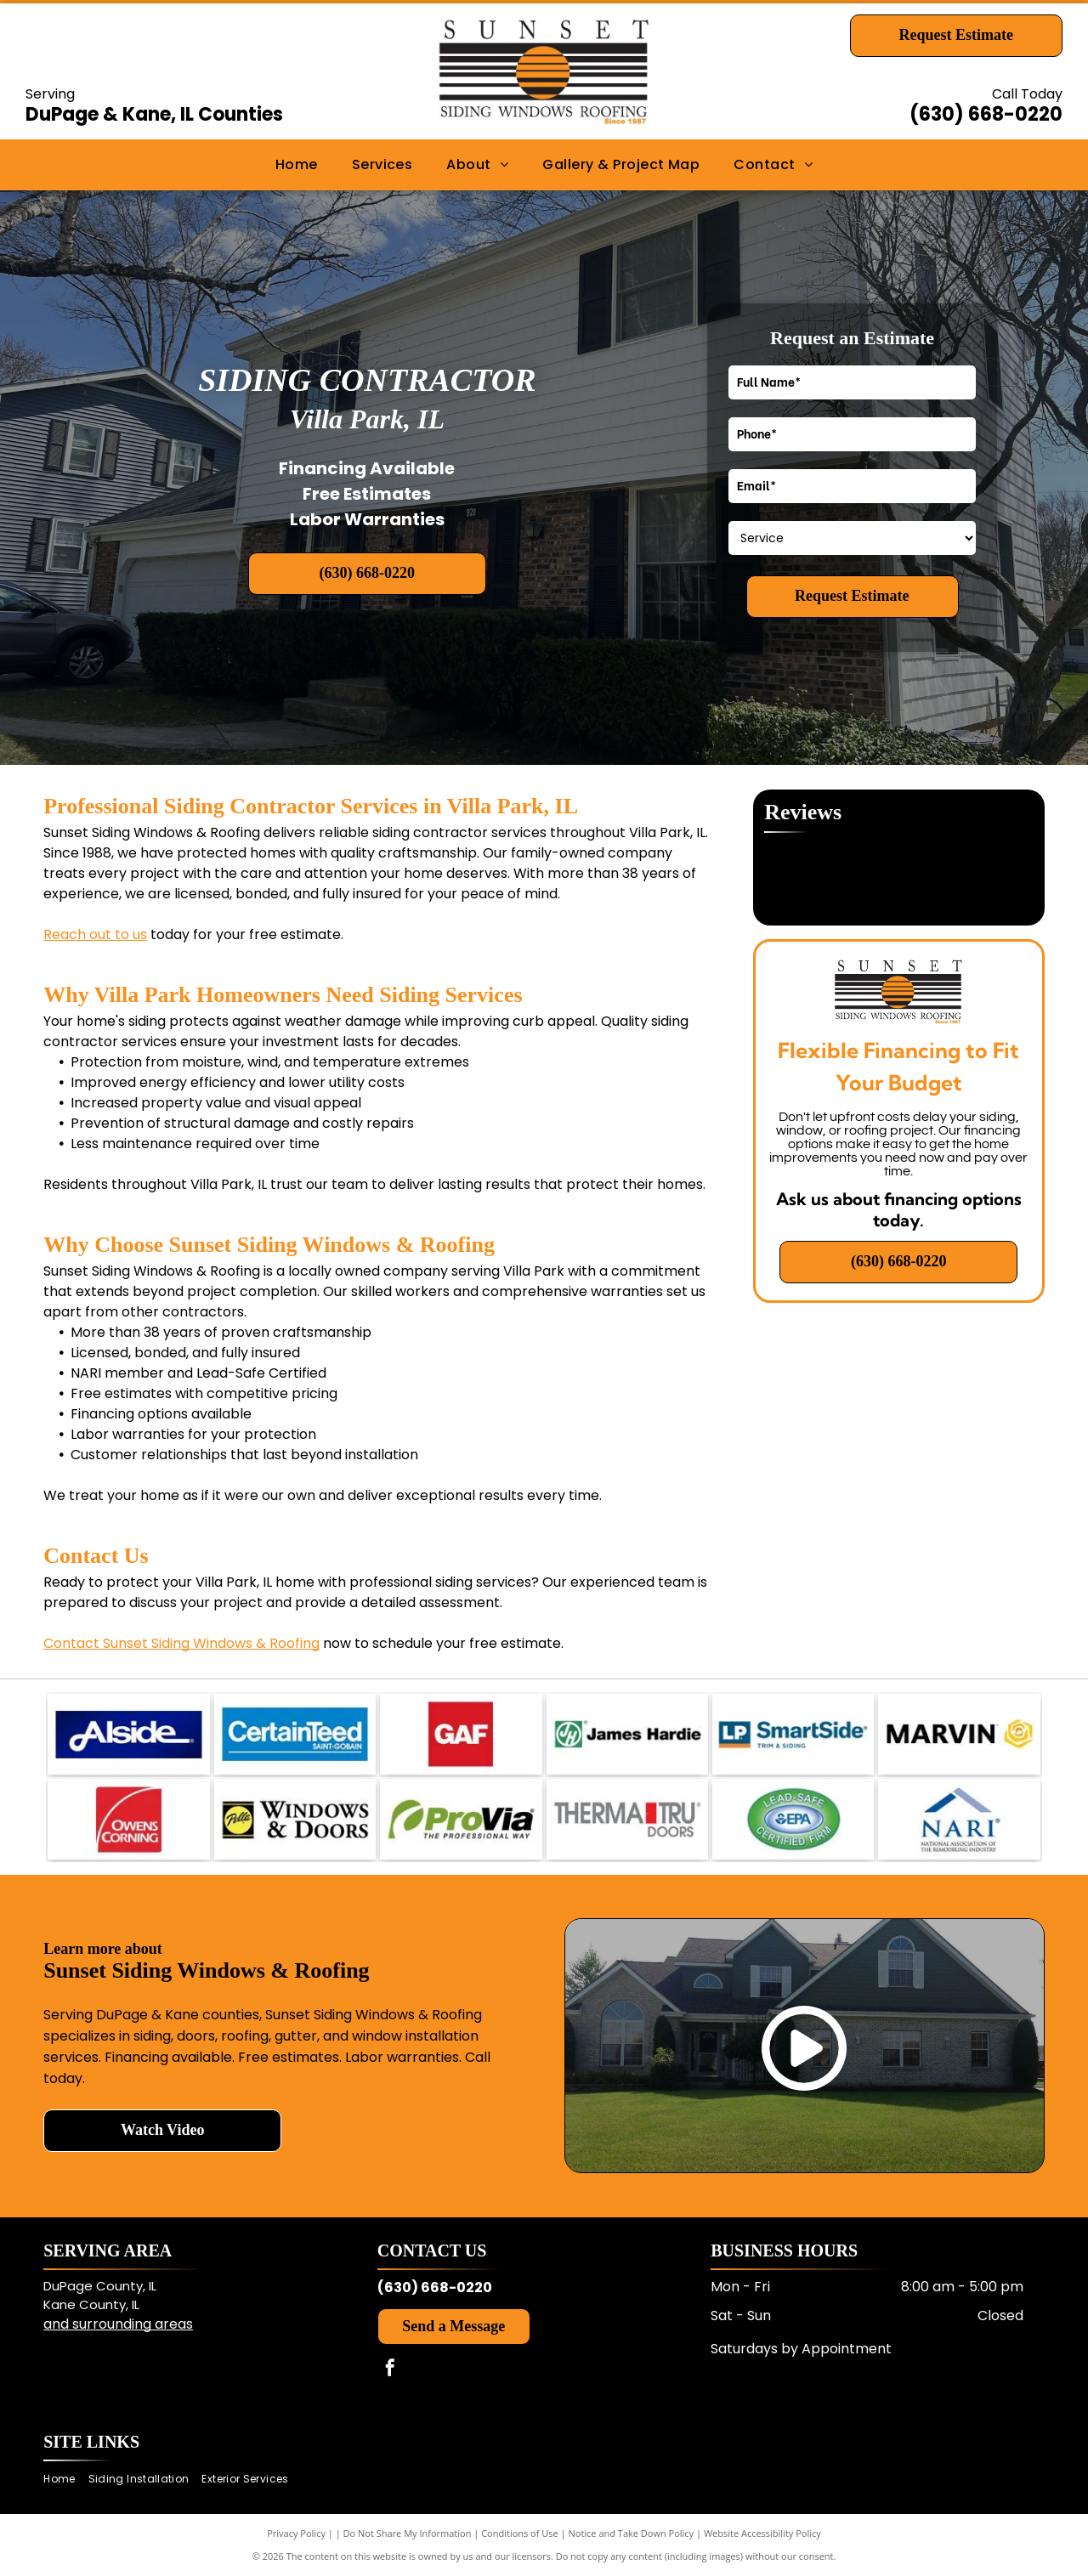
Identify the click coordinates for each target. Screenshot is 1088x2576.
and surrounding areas (118, 2324)
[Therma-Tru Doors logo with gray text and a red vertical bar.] (627, 1819)
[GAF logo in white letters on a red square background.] (460, 1734)
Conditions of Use (519, 2533)
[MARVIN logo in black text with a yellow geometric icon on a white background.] (959, 1734)
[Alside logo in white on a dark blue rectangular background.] (128, 1734)
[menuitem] (296, 164)
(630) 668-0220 (986, 114)
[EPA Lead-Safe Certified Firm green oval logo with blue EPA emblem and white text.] (793, 1819)
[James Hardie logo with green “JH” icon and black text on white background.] (627, 1734)
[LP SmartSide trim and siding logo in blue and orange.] (793, 1734)
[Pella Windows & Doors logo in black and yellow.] (295, 1819)
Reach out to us (95, 934)
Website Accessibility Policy (762, 2533)
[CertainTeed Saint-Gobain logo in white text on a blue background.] (295, 1734)
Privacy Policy (296, 2533)
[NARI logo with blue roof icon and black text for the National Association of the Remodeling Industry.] (959, 1819)
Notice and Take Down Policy (631, 2533)
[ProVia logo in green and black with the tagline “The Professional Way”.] (460, 1819)
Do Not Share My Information (407, 2533)
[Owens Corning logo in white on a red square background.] (128, 1819)
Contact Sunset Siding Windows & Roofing (181, 1643)
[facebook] (390, 2370)
